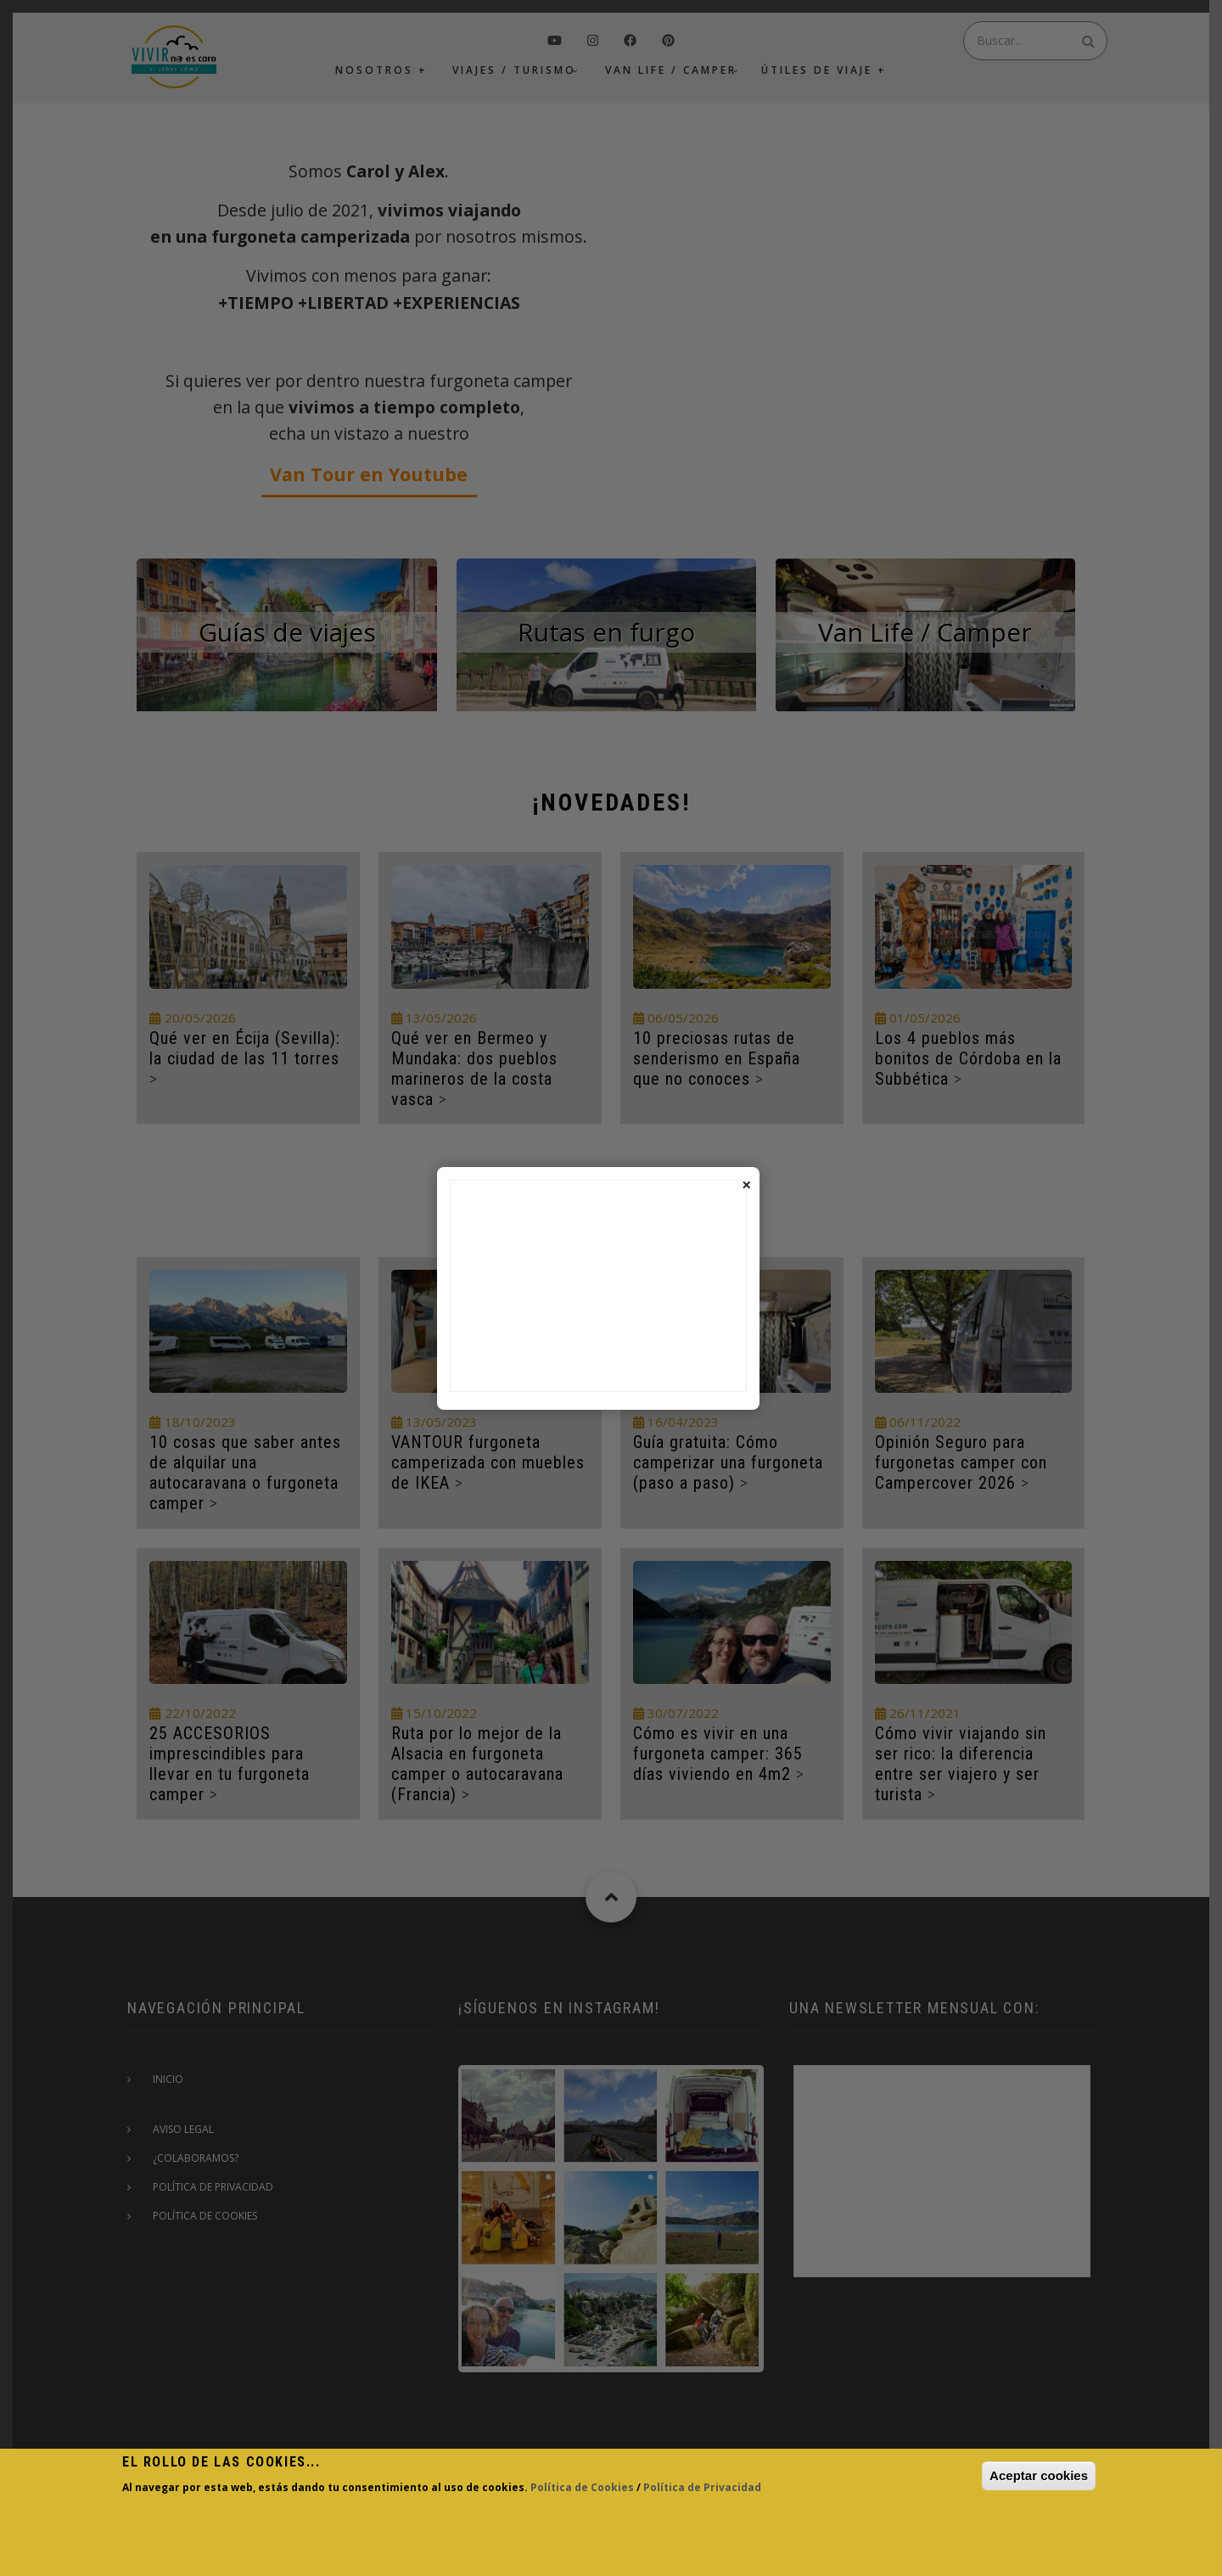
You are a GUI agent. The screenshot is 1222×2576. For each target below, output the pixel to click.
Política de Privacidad (702, 2487)
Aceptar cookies (1038, 2475)
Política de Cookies (582, 2487)
